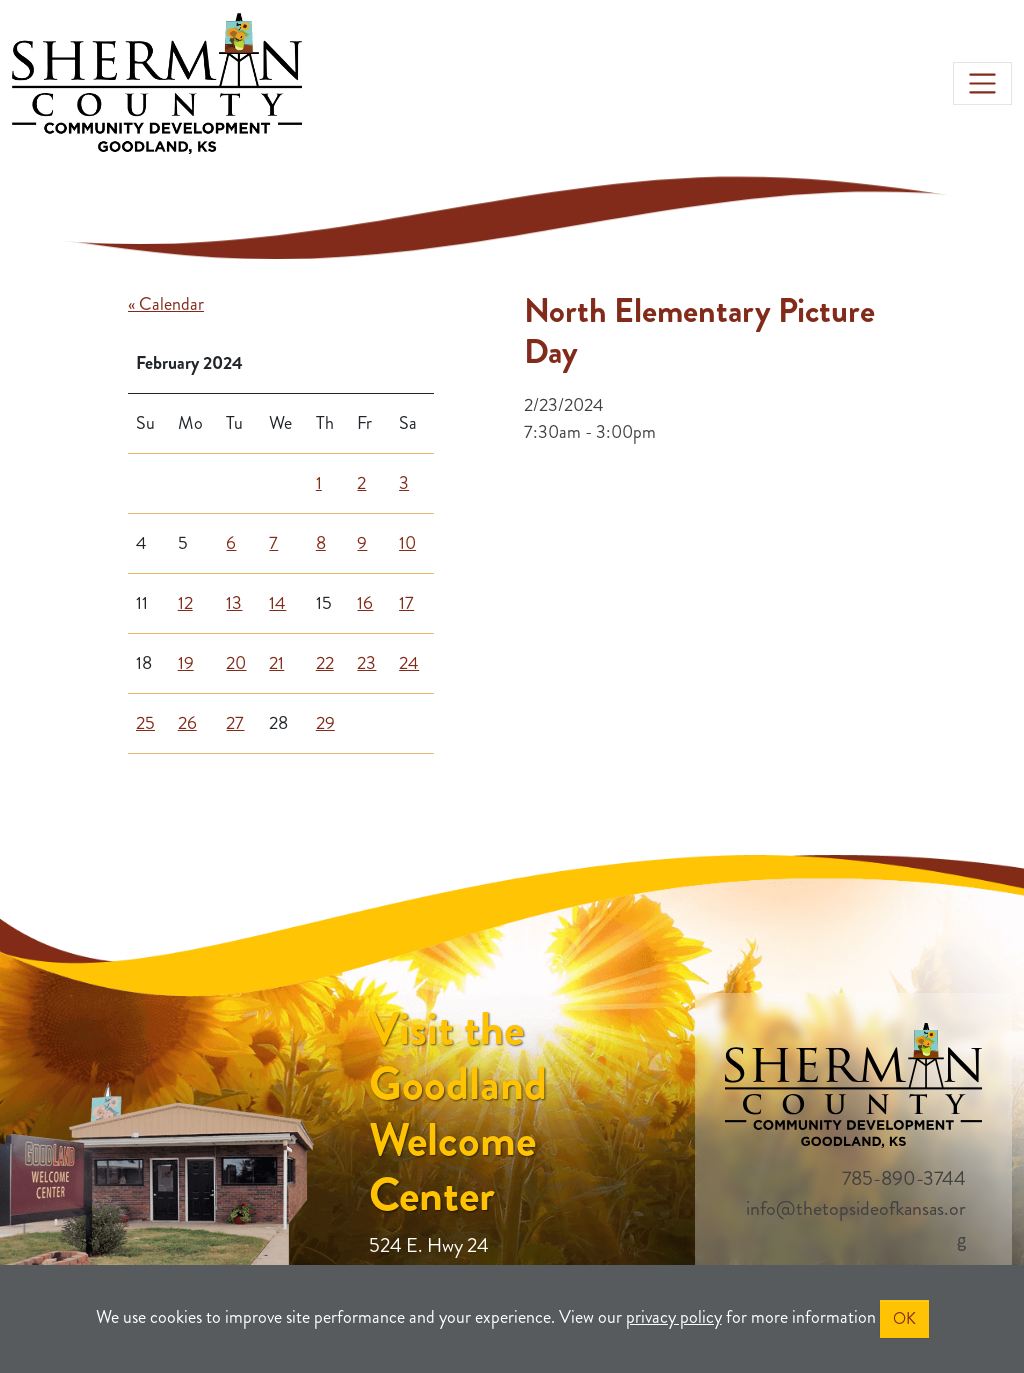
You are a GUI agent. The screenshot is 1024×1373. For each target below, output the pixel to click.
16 (365, 603)
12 (185, 603)
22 (325, 663)
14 (277, 603)
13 (234, 603)
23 (366, 663)
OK (904, 1318)
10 (407, 543)
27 (235, 723)
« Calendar (166, 304)
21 (276, 663)
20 (236, 663)
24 (409, 663)
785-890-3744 (904, 1178)
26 (187, 723)
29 (325, 723)
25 (145, 723)
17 (406, 603)
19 (186, 663)
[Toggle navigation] (982, 83)
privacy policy (674, 1317)
